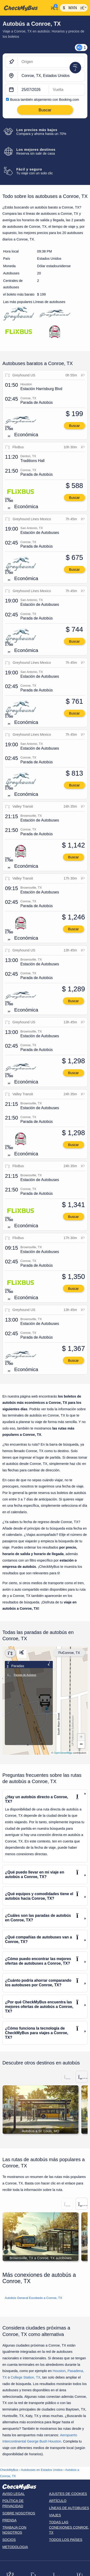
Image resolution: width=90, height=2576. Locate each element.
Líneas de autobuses (69, 2508)
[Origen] (51, 62)
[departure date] (33, 89)
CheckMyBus (9, 2470)
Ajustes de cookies (68, 2494)
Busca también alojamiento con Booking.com (44, 99)
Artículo (57, 2501)
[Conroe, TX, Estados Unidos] (51, 76)
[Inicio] (24, 8)
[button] (81, 1737)
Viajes (55, 2515)
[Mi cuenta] (53, 7)
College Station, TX (25, 2377)
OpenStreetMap (63, 1752)
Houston (59, 2371)
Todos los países (65, 2540)
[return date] (67, 89)
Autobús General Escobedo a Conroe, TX (33, 2298)
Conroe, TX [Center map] (69, 1653)
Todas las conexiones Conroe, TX (69, 2527)
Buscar (74, 426)
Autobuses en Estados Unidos (42, 2470)
